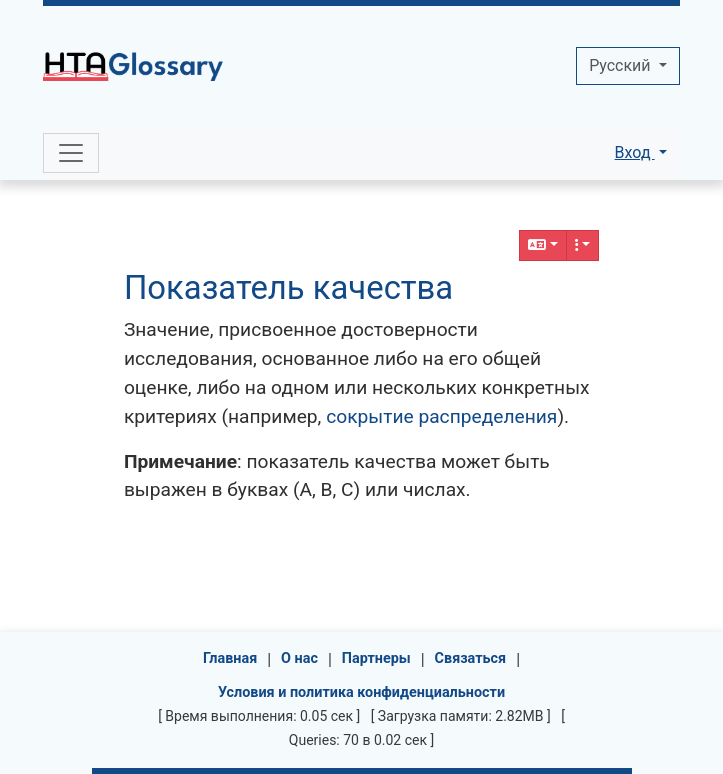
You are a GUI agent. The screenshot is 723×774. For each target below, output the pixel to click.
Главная (230, 658)
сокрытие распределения (441, 416)
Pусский (621, 65)
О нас (299, 658)
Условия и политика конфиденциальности (361, 692)
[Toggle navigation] (71, 153)
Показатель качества (288, 288)
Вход (635, 152)
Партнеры (376, 658)
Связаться (471, 658)
